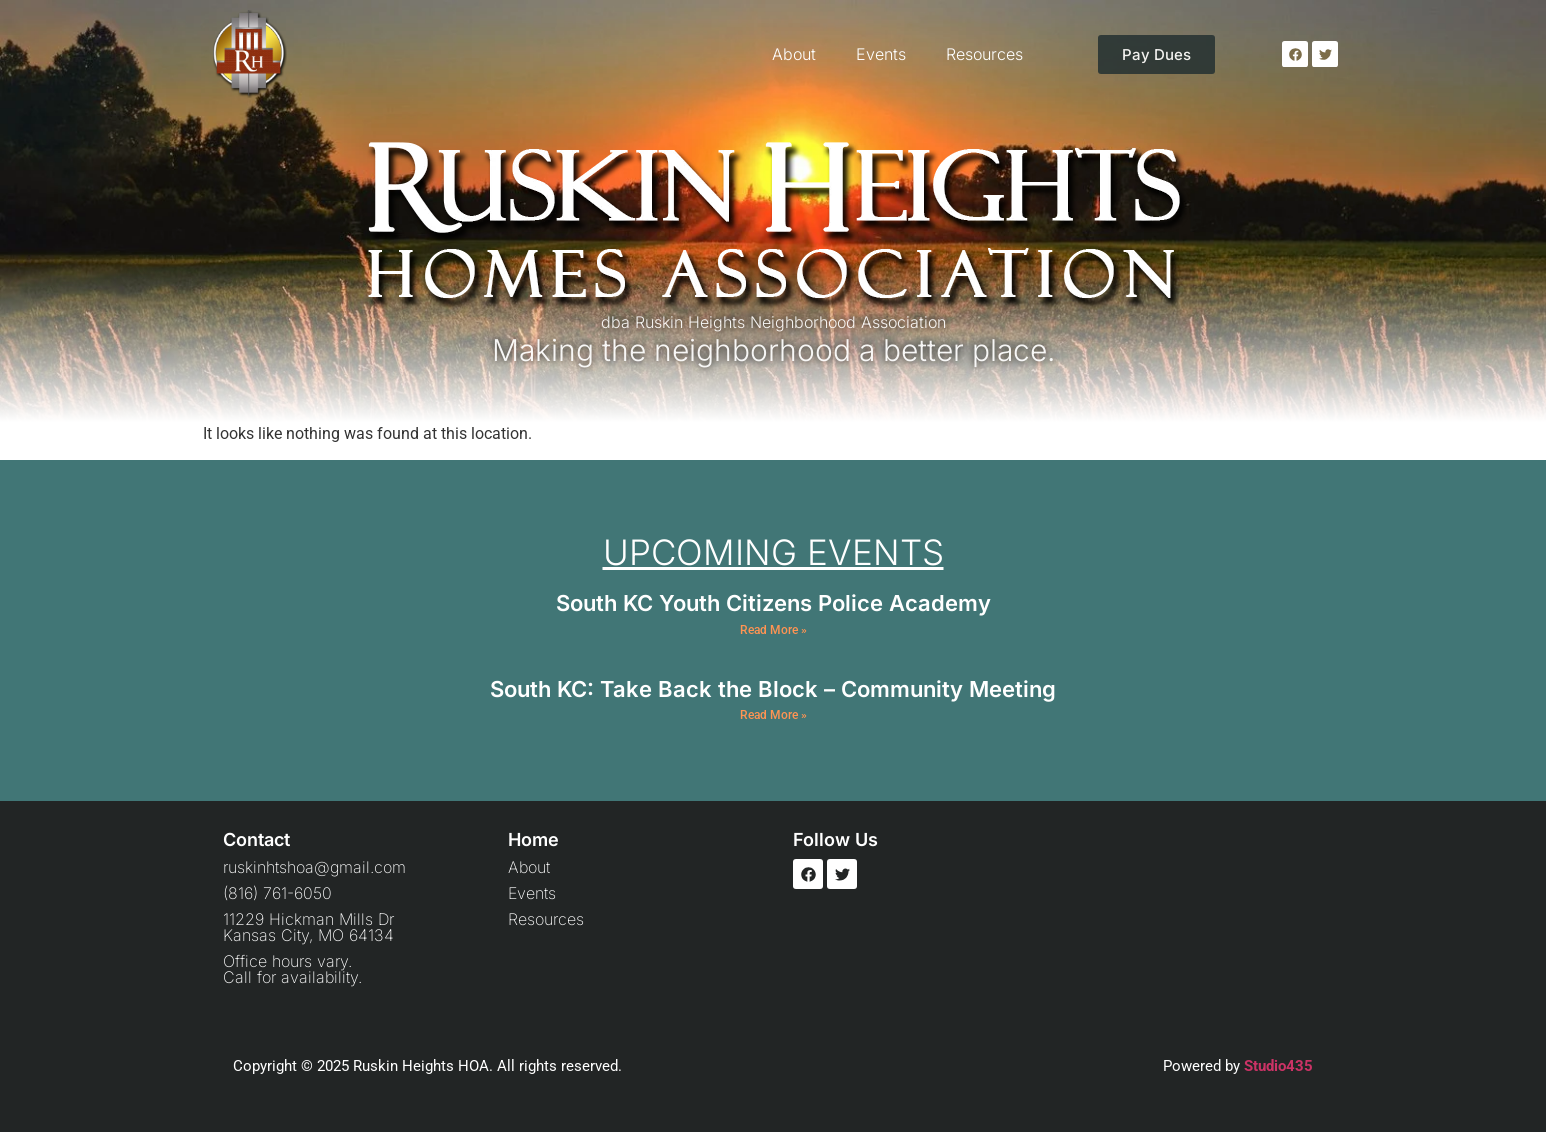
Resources (984, 54)
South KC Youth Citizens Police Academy (773, 603)
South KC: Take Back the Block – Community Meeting (773, 689)
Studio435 (1278, 1066)
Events (881, 54)
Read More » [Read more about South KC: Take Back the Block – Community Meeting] (773, 715)
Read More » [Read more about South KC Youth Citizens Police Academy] (773, 630)
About (794, 54)
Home (533, 839)
